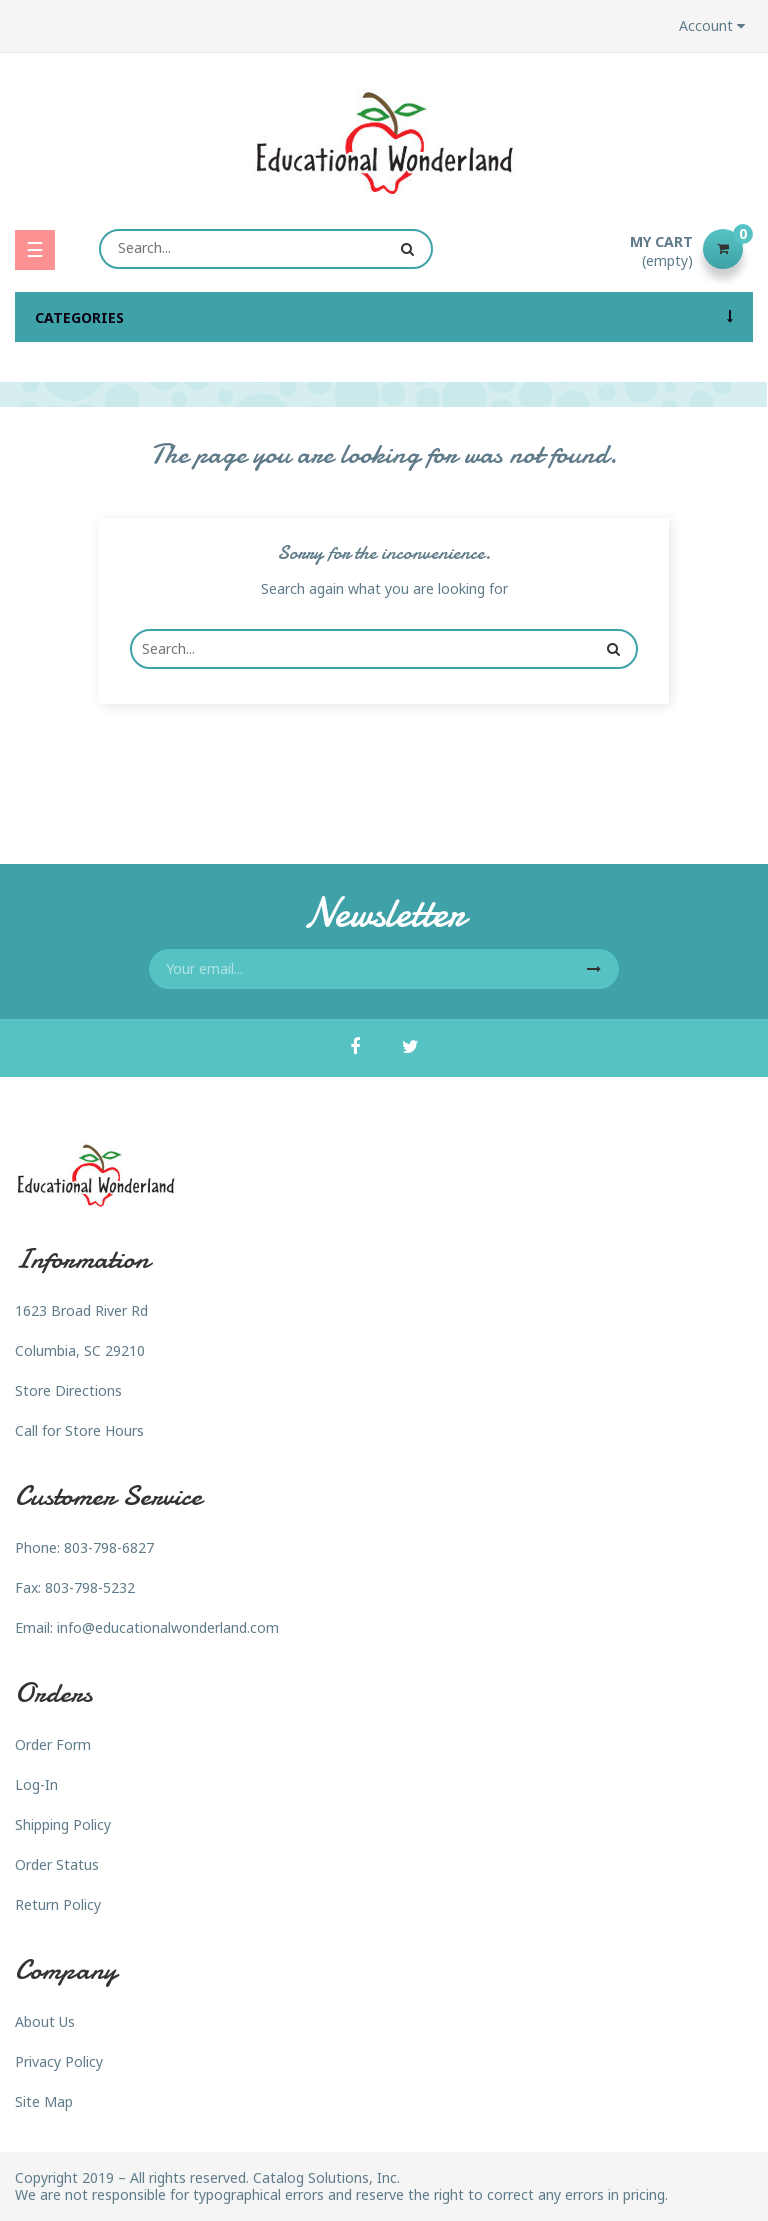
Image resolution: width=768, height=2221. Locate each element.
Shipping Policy (63, 1824)
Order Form (53, 1744)
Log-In (36, 1784)
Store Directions (68, 1390)
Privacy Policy (59, 2061)
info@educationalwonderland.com (168, 1627)
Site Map (44, 2101)
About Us (45, 2021)
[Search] (266, 249)
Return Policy (58, 1904)
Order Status (57, 1864)
